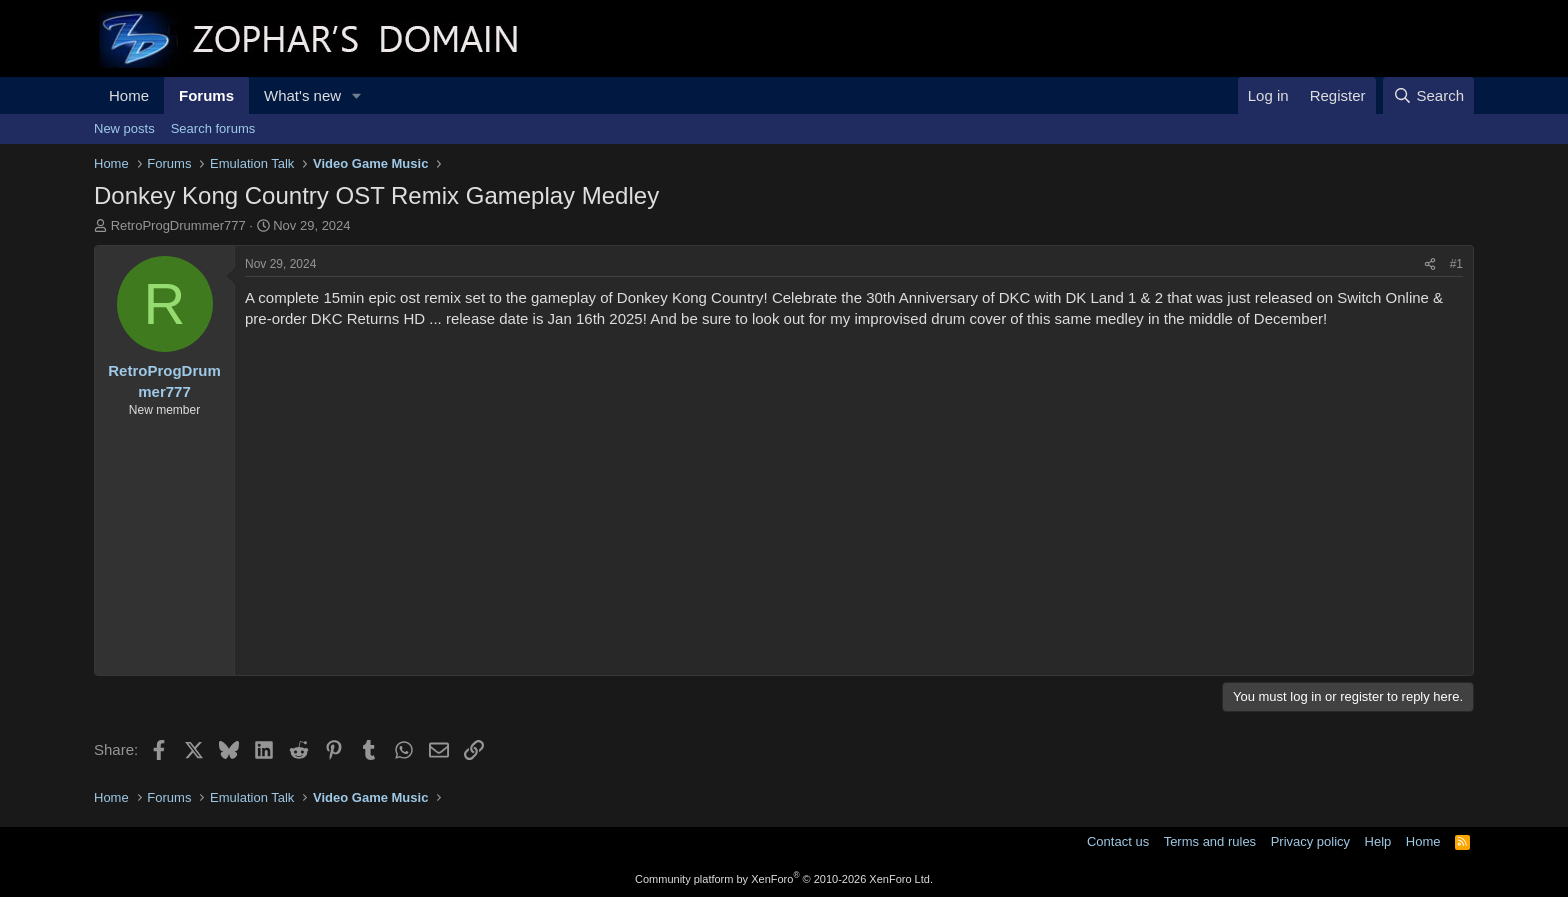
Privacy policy (1310, 841)
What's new (302, 95)
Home (129, 95)
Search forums (213, 128)
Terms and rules (1210, 841)
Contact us (1118, 841)
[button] (357, 95)
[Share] (1430, 264)
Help (1378, 841)
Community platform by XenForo (784, 879)
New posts (124, 128)
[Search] (1428, 95)
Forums (206, 95)
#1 (1456, 264)
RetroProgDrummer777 (178, 225)
